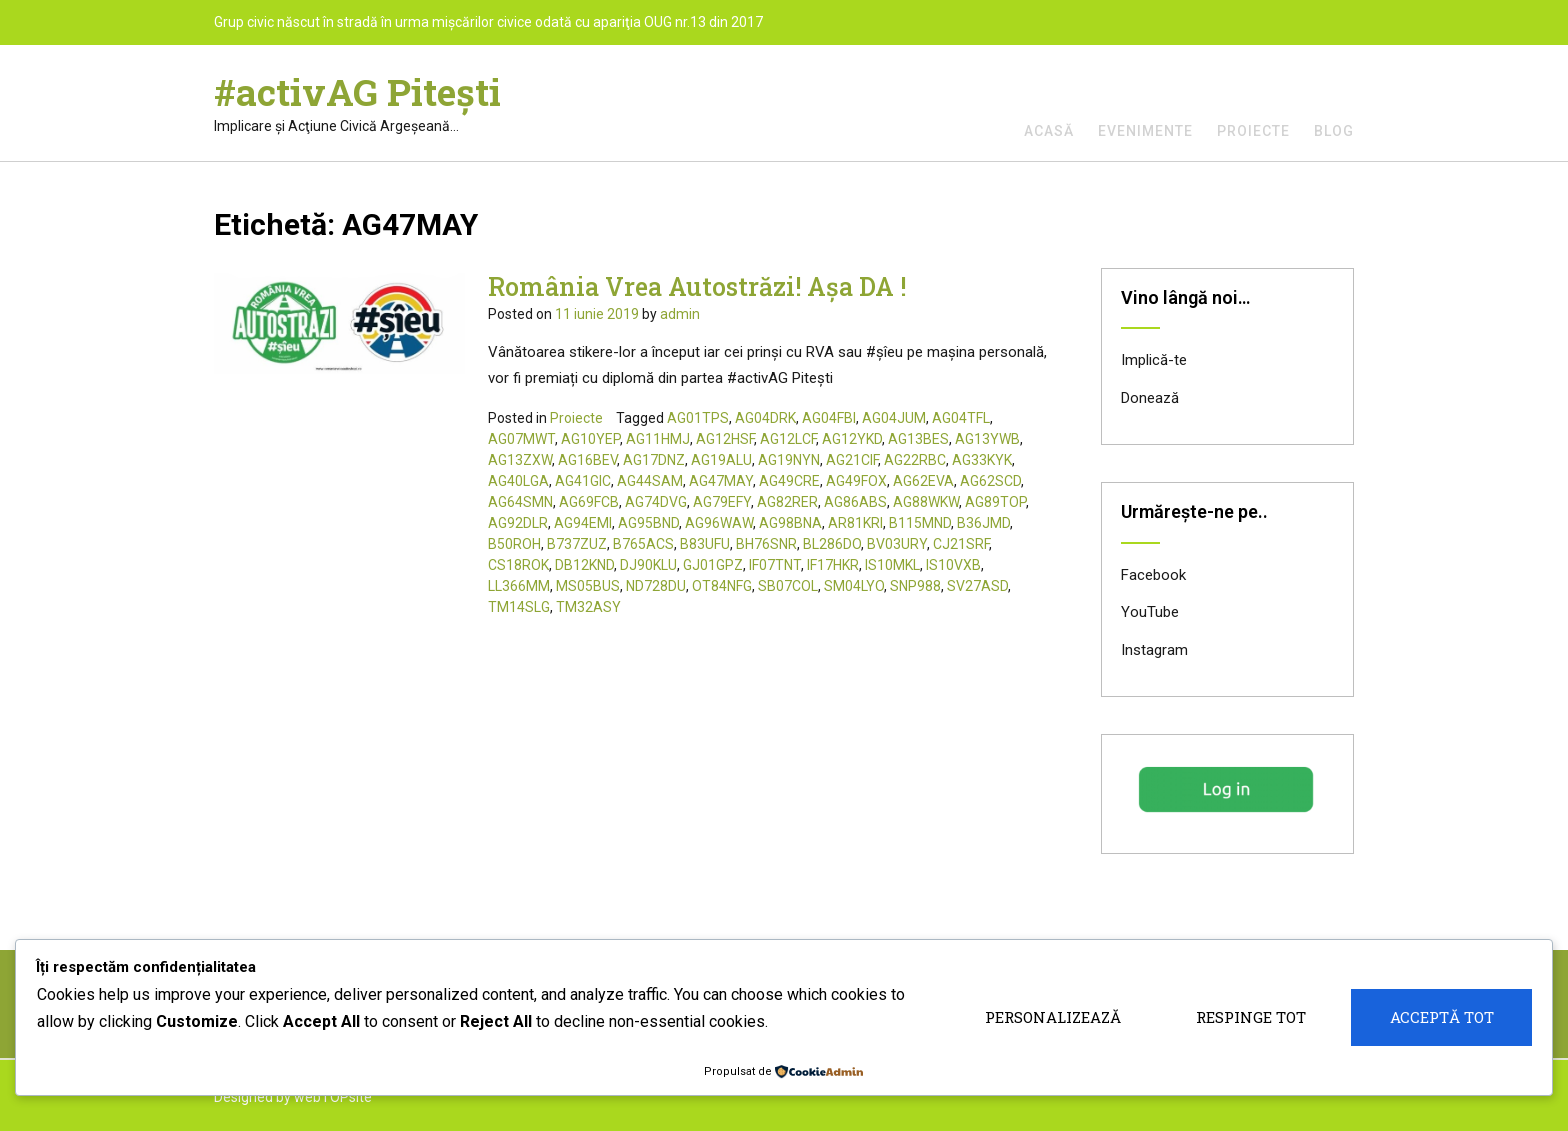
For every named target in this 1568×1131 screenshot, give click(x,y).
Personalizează (1053, 1017)
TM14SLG (519, 607)
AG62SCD (990, 481)
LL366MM (519, 586)
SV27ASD (977, 586)
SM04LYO (854, 586)
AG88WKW (926, 502)
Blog (1334, 131)
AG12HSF (725, 439)
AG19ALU (721, 460)
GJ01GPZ (713, 565)
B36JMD (983, 523)
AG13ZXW (520, 460)
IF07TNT (775, 565)
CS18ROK (518, 565)
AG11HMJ (658, 439)
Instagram (1154, 650)
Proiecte (1253, 131)
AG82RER (787, 502)
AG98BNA (790, 523)
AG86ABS (855, 502)
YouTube (1150, 612)
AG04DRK (765, 418)
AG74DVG (656, 502)
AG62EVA (923, 481)
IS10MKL (892, 565)
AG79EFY (722, 502)
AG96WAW (719, 523)
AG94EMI (583, 523)
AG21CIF (852, 460)
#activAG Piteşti (357, 92)
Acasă (1049, 131)
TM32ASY (588, 607)
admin (680, 314)
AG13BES (918, 439)
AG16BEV (587, 460)
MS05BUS (588, 586)
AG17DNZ (654, 460)
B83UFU (705, 544)
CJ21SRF (961, 544)
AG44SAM (650, 481)
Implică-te (1154, 360)
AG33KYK (982, 460)
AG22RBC (915, 460)
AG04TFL (961, 418)
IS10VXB (953, 565)
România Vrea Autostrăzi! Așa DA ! (697, 286)
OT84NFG (722, 586)
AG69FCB (589, 502)
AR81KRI (855, 523)
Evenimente (1145, 131)
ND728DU (656, 586)
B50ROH (514, 544)
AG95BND (648, 523)
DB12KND (584, 565)
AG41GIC (583, 481)
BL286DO (832, 544)
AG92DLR (518, 523)
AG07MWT (521, 439)
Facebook (1153, 575)
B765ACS (643, 544)
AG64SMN (520, 502)
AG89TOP (995, 502)
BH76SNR (766, 544)
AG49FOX (856, 481)
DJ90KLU (648, 565)
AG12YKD (852, 439)
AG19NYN (789, 460)
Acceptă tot (1442, 1017)
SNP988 (915, 586)
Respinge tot (1251, 1017)
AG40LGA (518, 481)
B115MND (920, 523)
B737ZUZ (577, 544)
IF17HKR (833, 565)
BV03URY (897, 544)
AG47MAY (721, 481)
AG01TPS (698, 418)
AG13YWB (987, 439)
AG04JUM (894, 418)
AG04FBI (829, 418)
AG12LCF (788, 439)
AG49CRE (789, 481)
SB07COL (788, 586)
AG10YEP (590, 439)
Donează (1150, 398)
